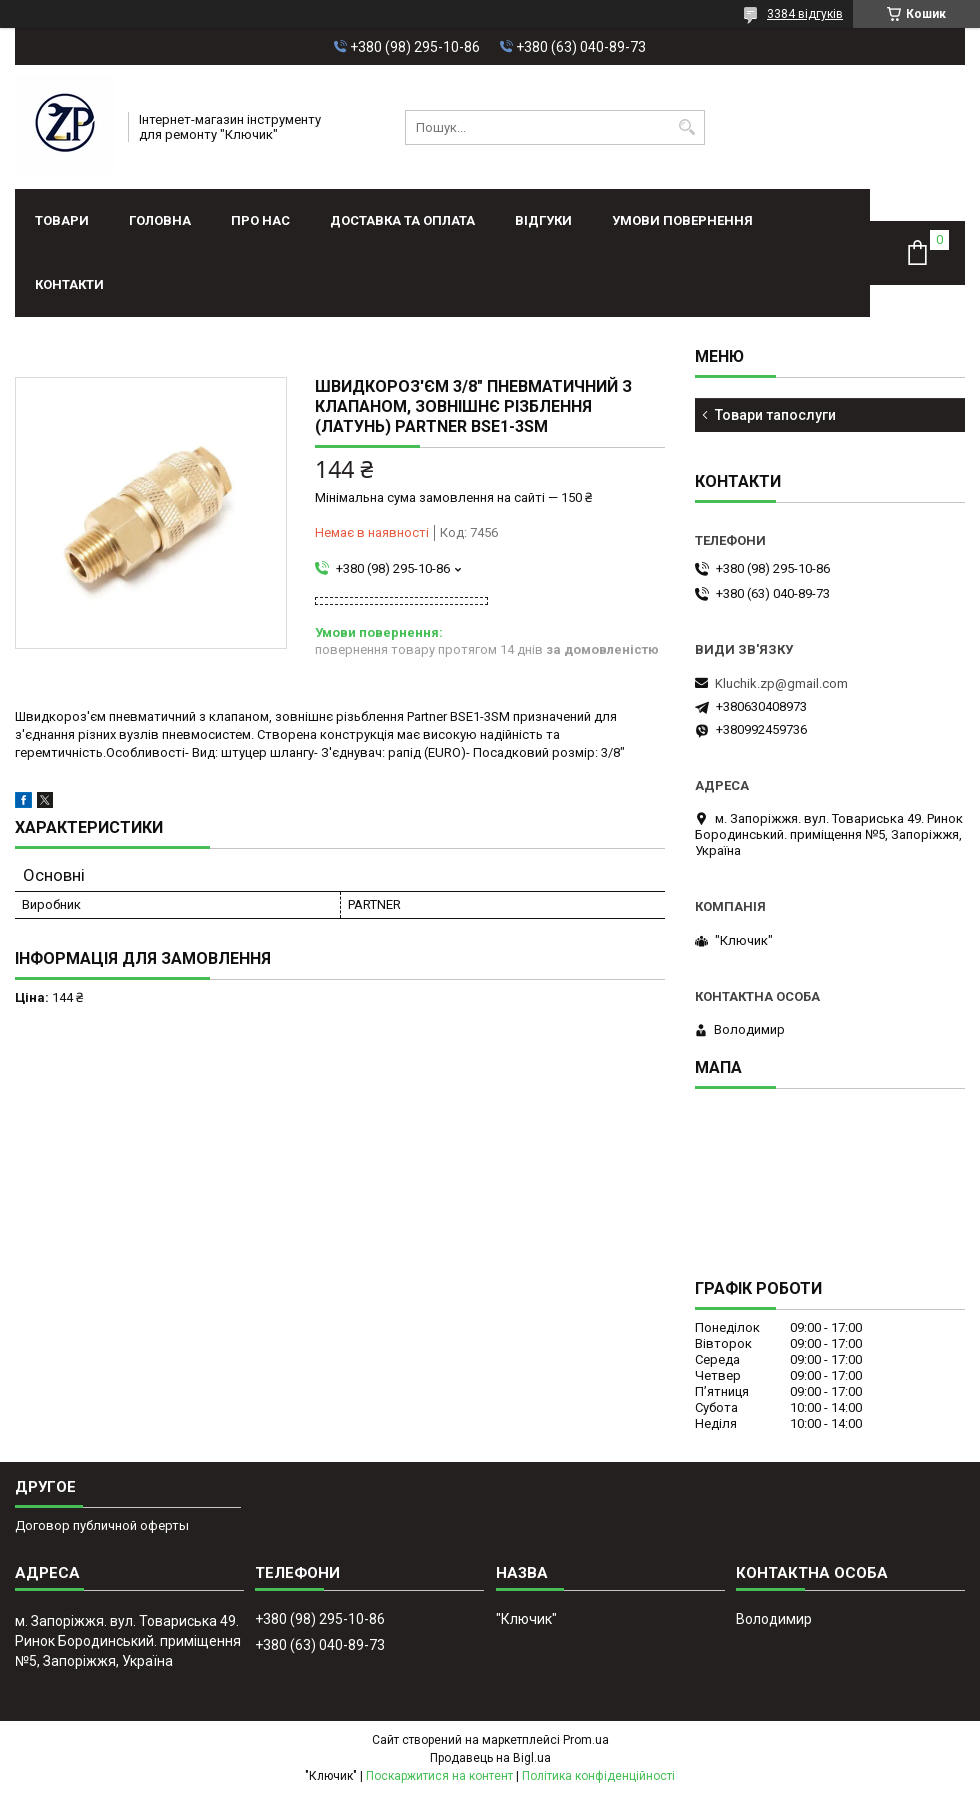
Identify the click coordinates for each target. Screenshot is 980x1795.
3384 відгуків (805, 14)
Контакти (69, 284)
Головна (160, 220)
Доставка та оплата (402, 220)
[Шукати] (687, 127)
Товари (62, 220)
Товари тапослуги (775, 415)
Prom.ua (586, 1740)
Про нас (260, 220)
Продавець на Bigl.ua (490, 1758)
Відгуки (543, 220)
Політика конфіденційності (598, 1776)
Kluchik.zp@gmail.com (781, 683)
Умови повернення (682, 220)
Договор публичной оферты (102, 1525)
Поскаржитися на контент (439, 1776)
